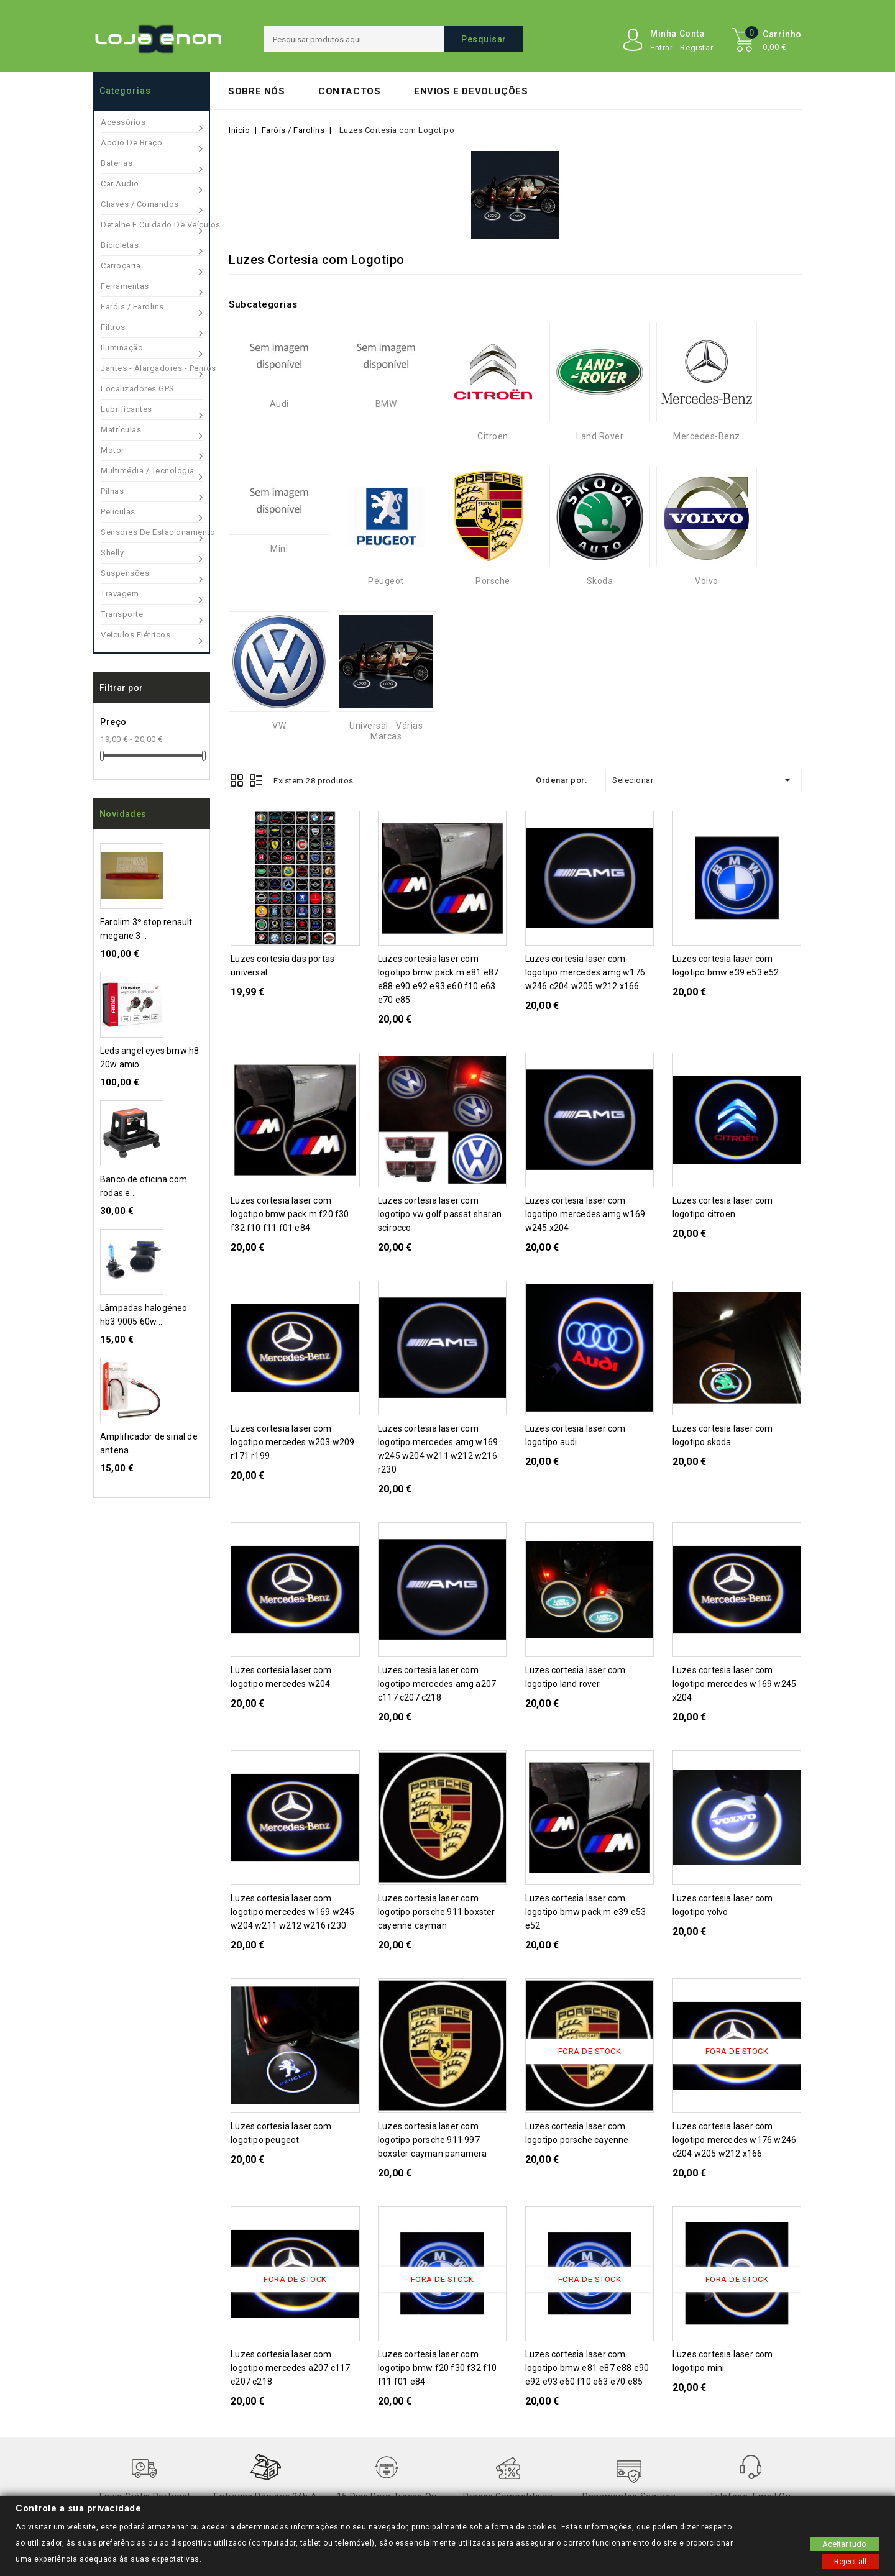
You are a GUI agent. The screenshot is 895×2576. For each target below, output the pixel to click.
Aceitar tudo (844, 2543)
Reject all (850, 2560)
